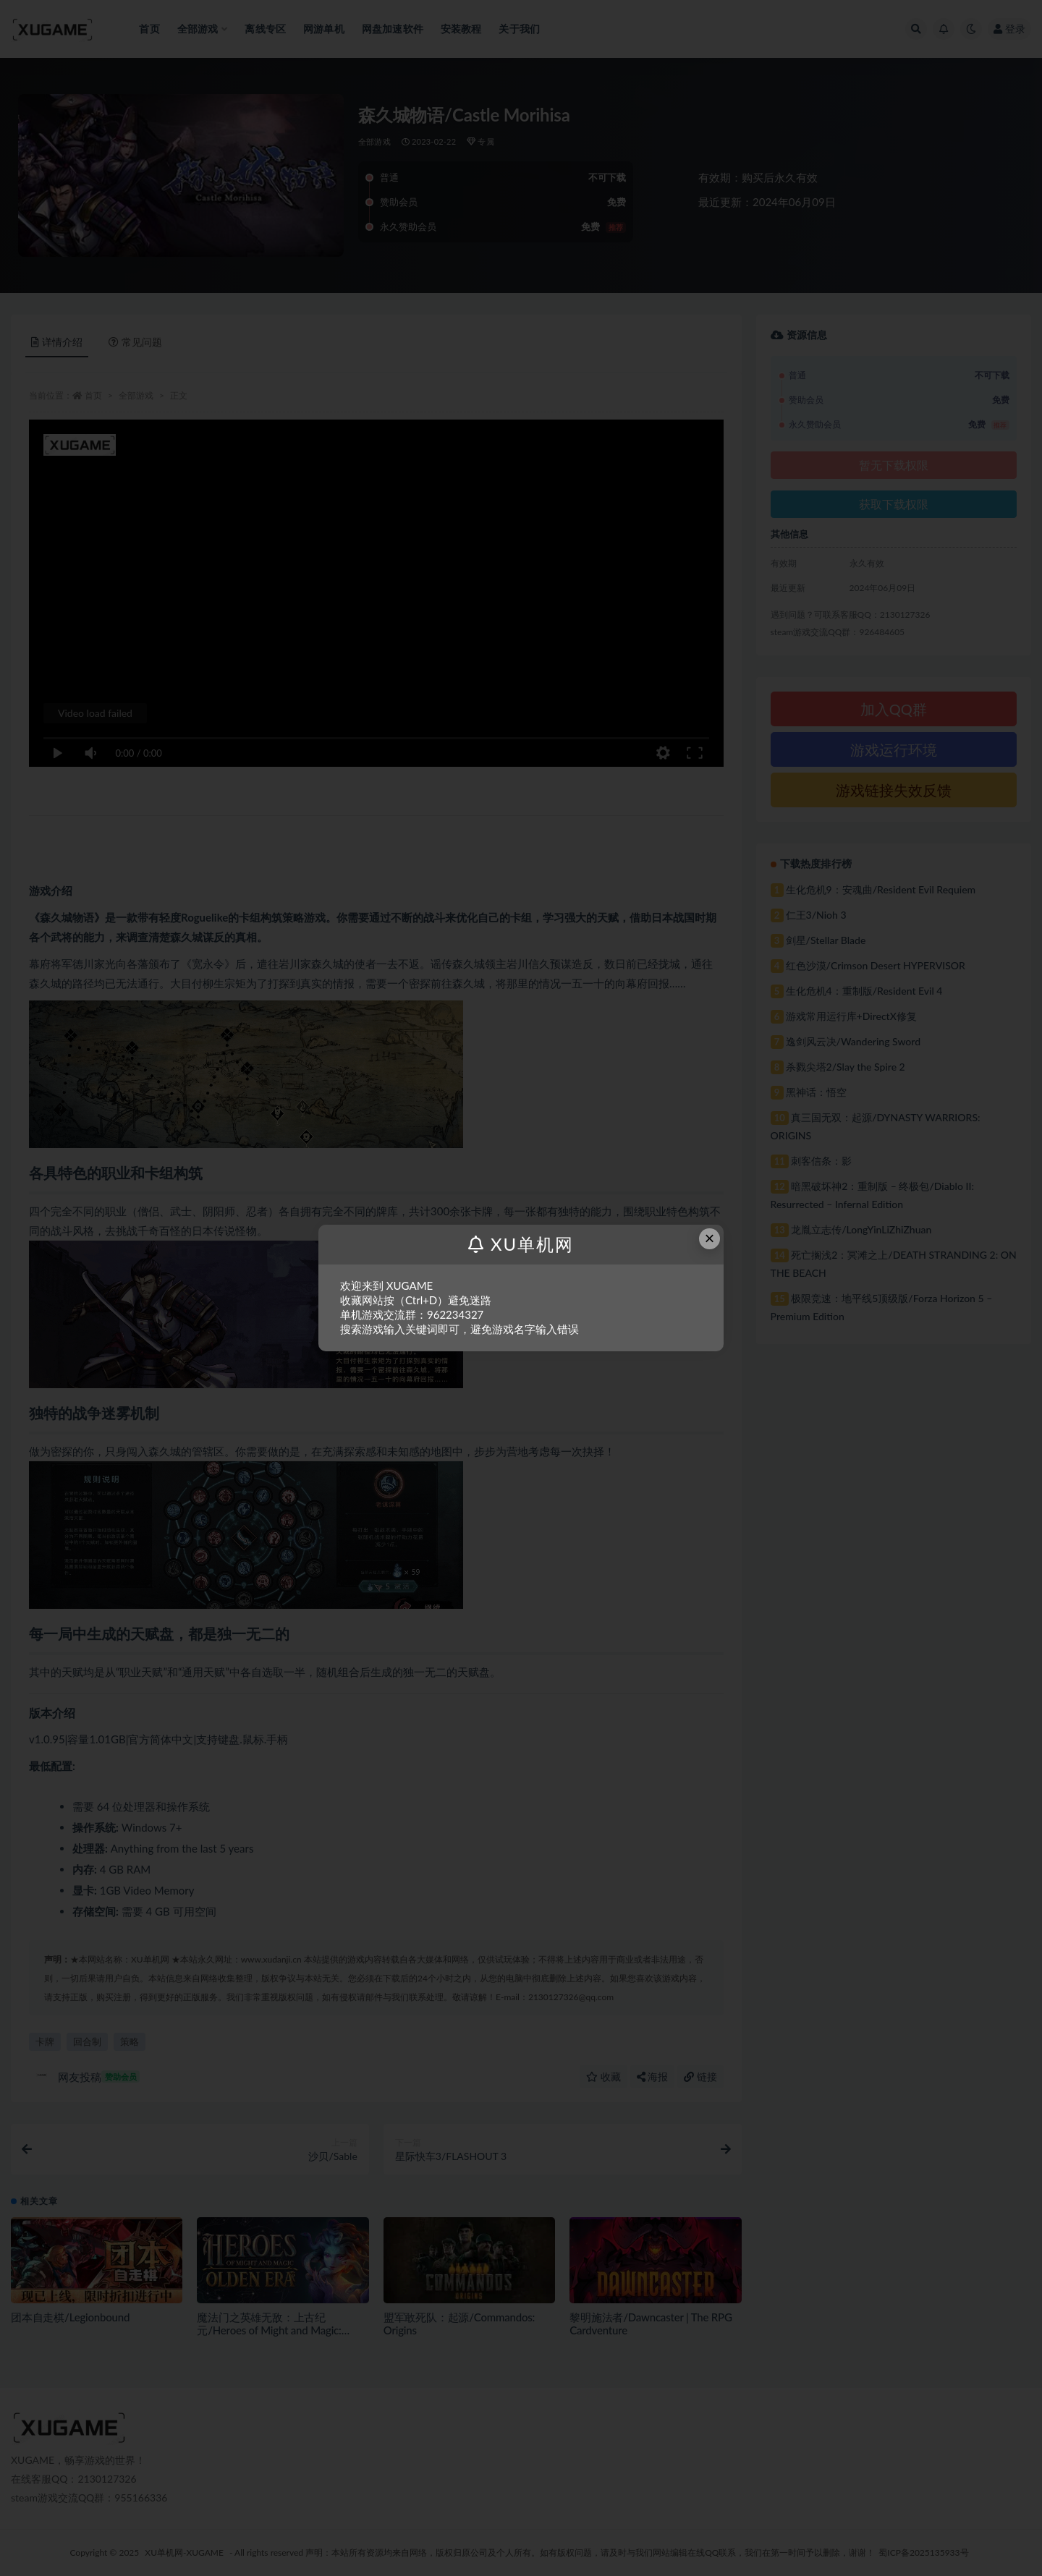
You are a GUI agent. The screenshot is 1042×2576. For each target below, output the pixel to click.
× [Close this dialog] (710, 1238)
